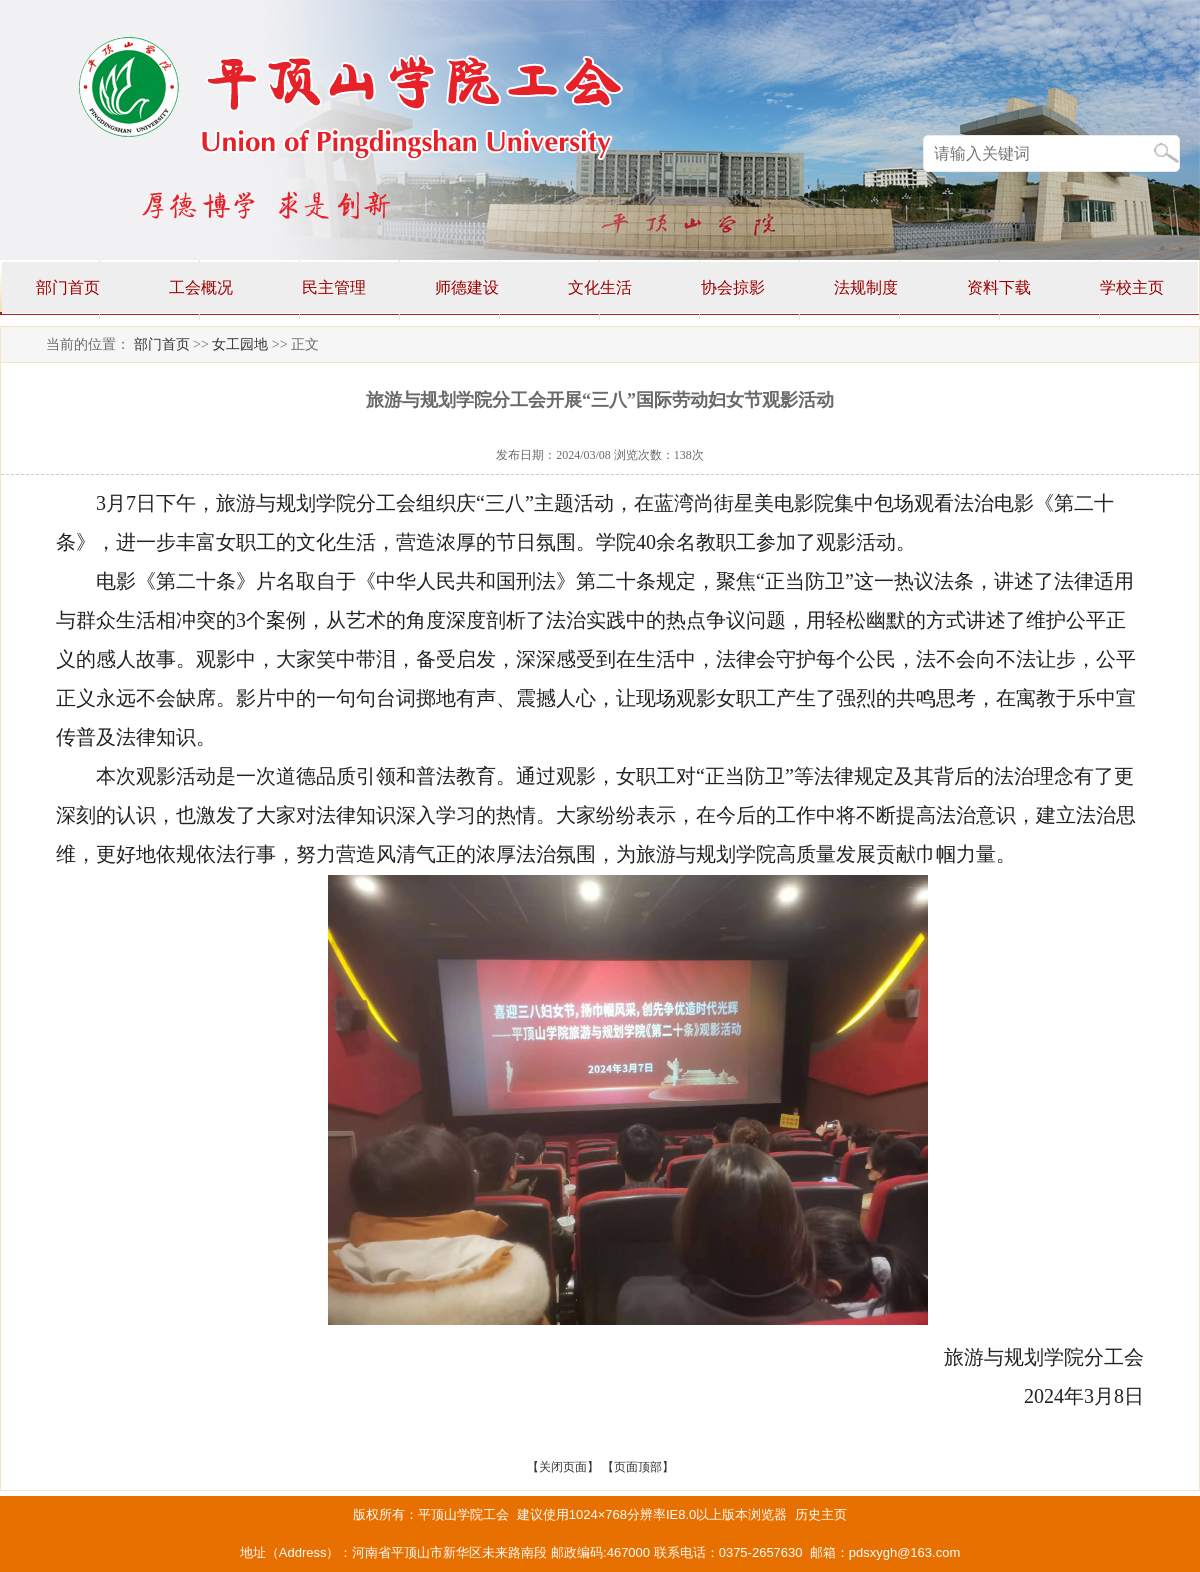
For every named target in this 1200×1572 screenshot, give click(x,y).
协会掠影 (733, 287)
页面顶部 (638, 1467)
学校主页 (1132, 287)
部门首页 (68, 287)
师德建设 (467, 287)
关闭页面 (563, 1467)
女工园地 (240, 344)
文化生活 (600, 287)
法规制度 (866, 287)
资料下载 (999, 287)
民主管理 (334, 287)
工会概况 (201, 287)
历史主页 (821, 1514)
